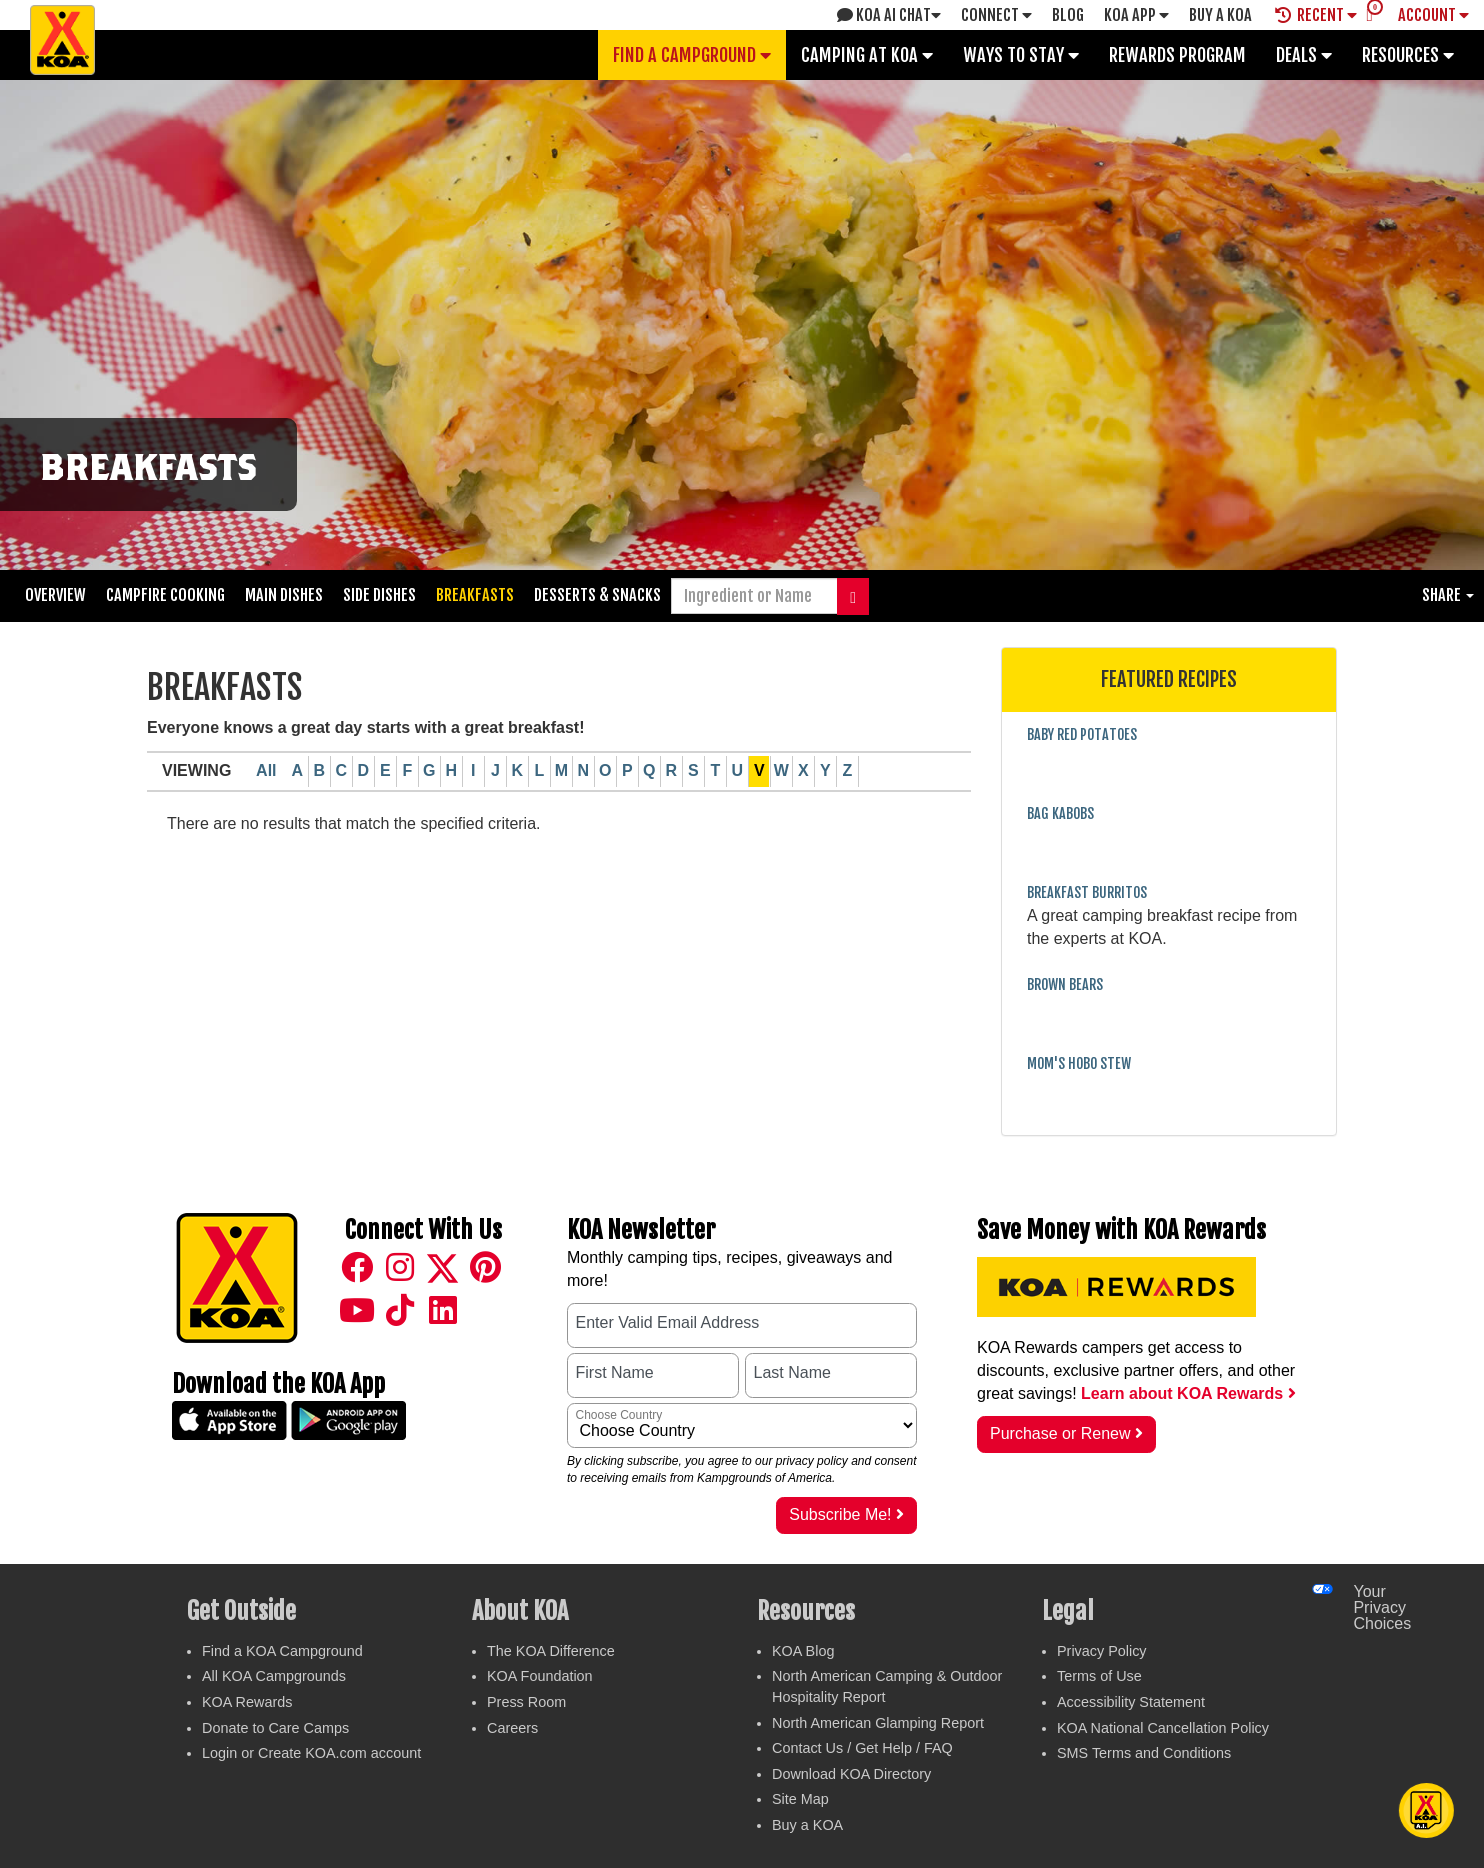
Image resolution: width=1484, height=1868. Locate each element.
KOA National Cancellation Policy (1163, 1728)
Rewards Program (1177, 55)
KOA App (1136, 15)
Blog (1068, 15)
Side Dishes (379, 595)
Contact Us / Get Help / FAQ (862, 1748)
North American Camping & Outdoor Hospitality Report (887, 1686)
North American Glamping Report (878, 1723)
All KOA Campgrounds (274, 1676)
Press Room (526, 1702)
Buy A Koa (1220, 15)
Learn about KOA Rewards (1188, 1393)
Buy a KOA (807, 1825)
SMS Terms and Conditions (1144, 1753)
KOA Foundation (540, 1676)
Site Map (800, 1799)
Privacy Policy (1102, 1651)
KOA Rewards (247, 1702)
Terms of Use (1099, 1676)
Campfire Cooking (165, 595)
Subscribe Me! (846, 1514)
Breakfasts (475, 595)
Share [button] (1448, 595)
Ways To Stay (1021, 55)
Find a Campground (692, 55)
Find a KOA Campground (282, 1651)
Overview (55, 595)
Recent (1316, 15)
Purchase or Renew (1066, 1433)
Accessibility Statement (1131, 1702)
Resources (1408, 55)
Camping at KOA (867, 55)
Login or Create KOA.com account (311, 1753)
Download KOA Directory (851, 1774)
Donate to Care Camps (275, 1728)
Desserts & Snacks (597, 595)
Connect (996, 15)
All (266, 770)
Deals (1304, 55)
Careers (512, 1728)
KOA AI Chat (889, 15)
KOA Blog (803, 1651)
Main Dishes (284, 595)
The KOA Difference (551, 1651)
